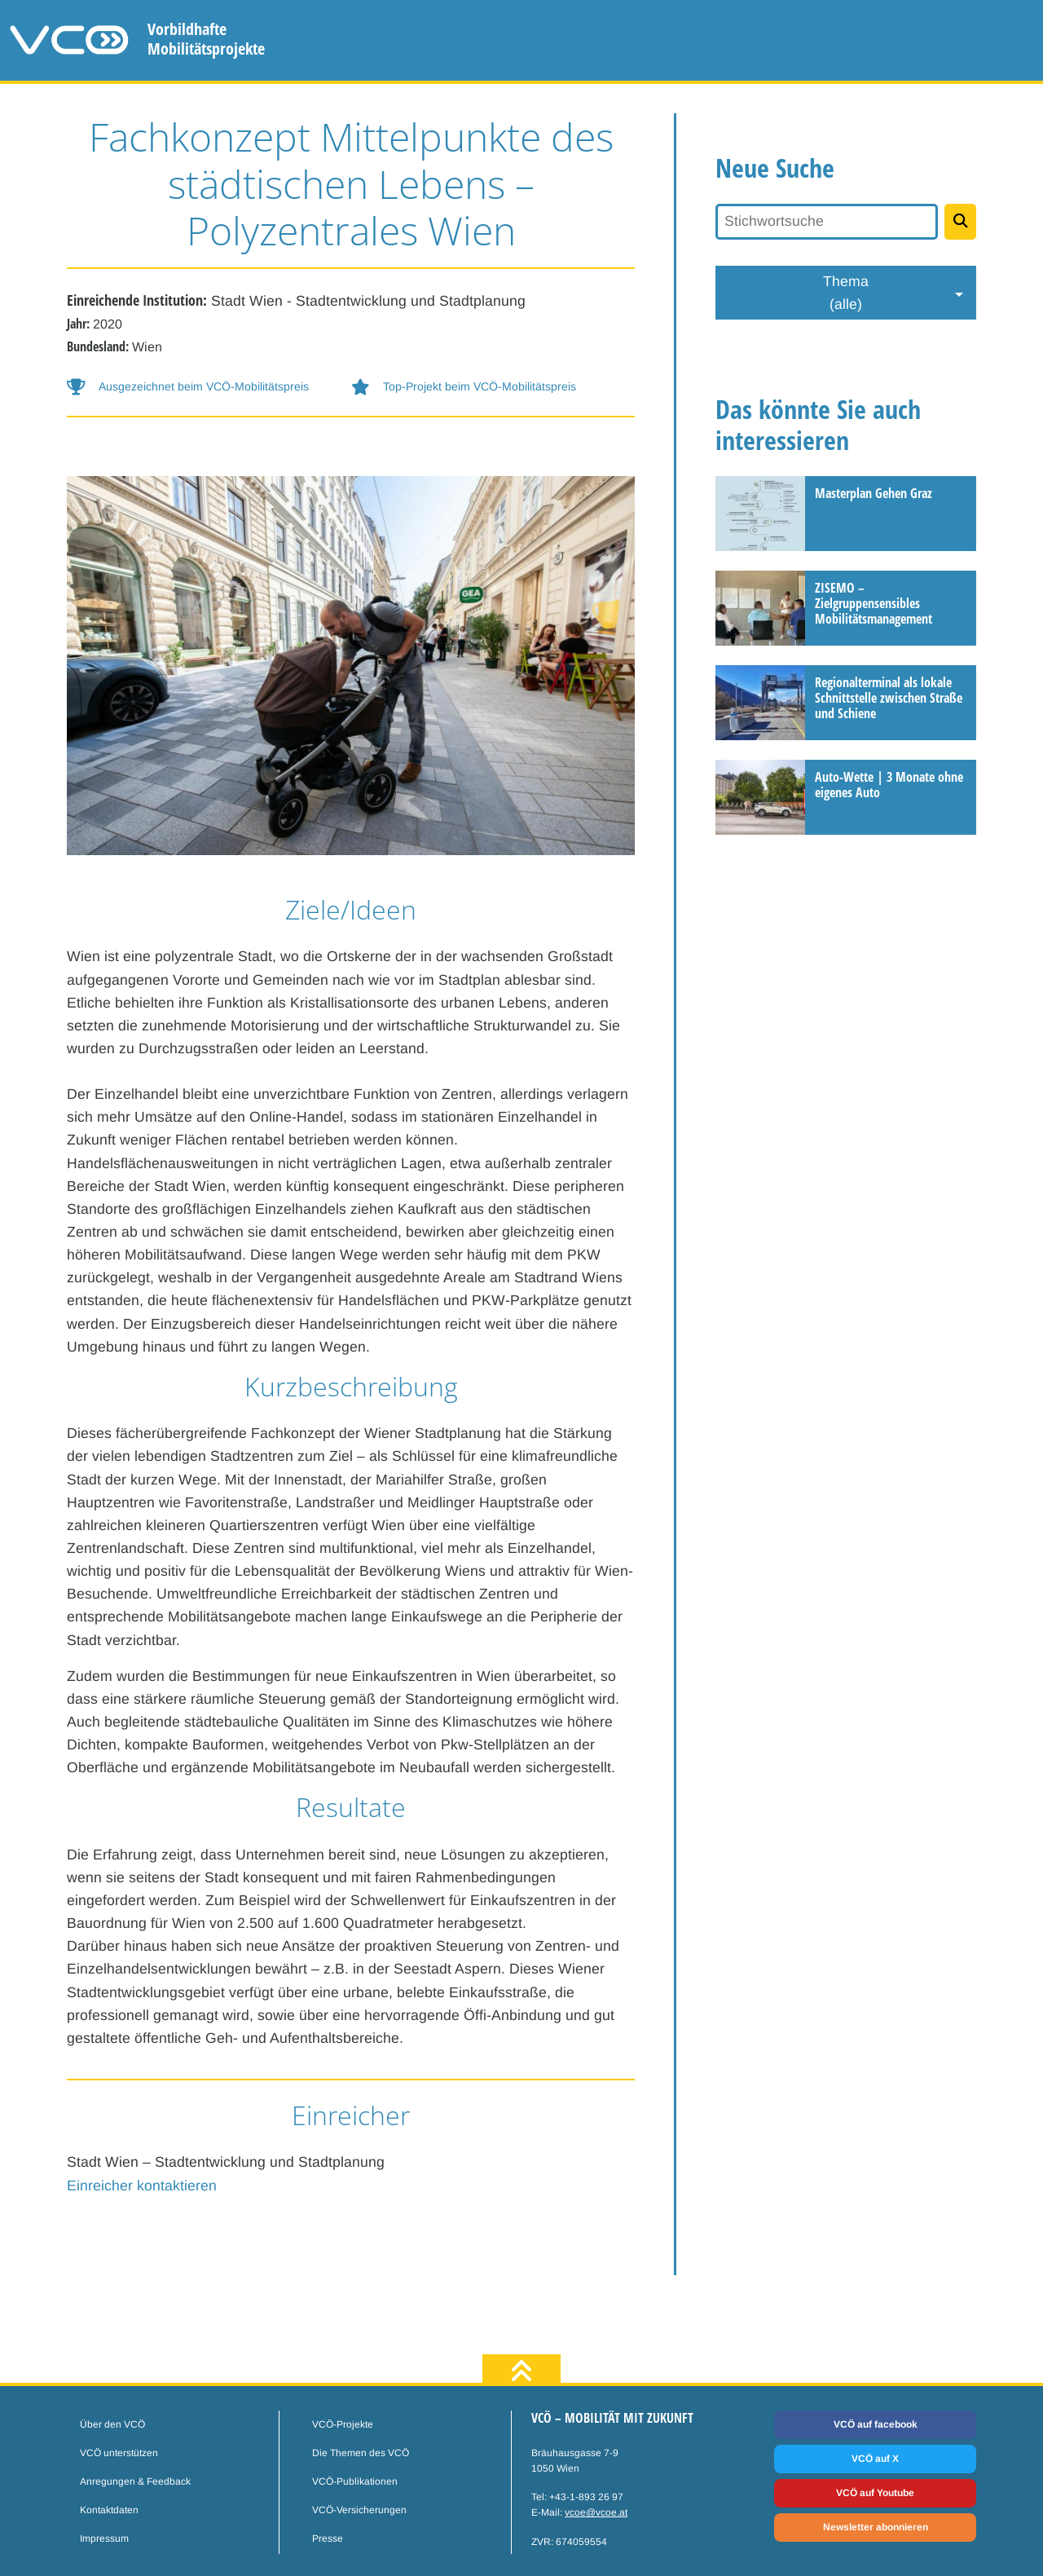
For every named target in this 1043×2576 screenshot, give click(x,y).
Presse (327, 2538)
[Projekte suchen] (960, 222)
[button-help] (209, 386)
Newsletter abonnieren (875, 2527)
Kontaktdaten (109, 2510)
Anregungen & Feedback (135, 2481)
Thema (846, 294)
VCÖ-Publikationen (355, 2481)
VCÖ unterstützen (119, 2453)
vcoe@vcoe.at (596, 2512)
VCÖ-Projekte (342, 2424)
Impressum (104, 2538)
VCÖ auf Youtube (875, 2493)
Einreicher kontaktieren (142, 2185)
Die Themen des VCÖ (360, 2453)
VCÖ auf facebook (876, 2424)
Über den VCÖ (112, 2424)
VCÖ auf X (875, 2458)
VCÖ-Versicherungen (359, 2510)
